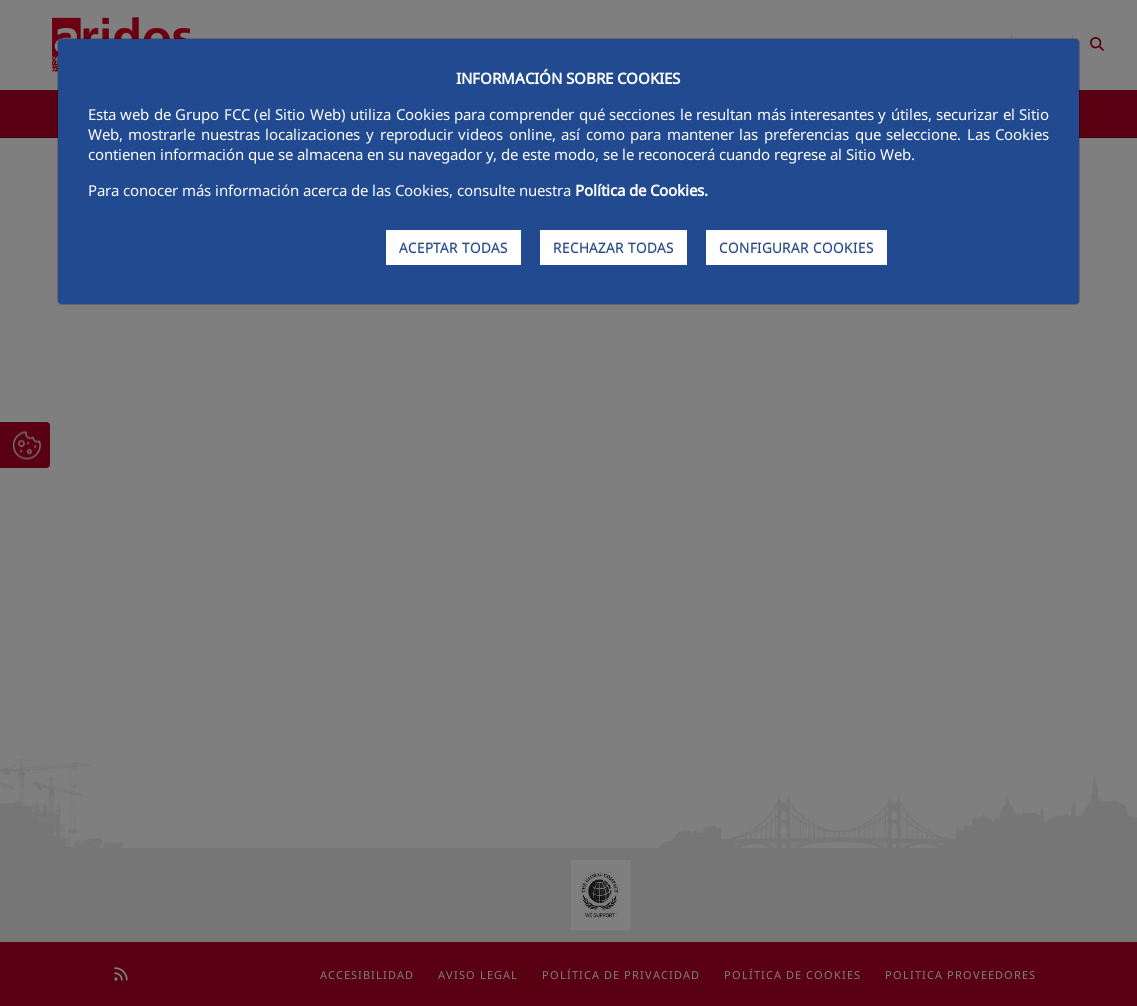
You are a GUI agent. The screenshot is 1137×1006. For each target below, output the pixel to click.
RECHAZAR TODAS (613, 247)
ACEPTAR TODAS (453, 247)
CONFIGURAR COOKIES (796, 247)
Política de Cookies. (641, 190)
